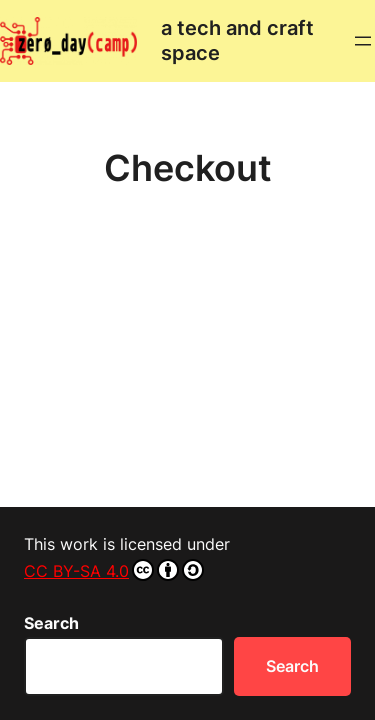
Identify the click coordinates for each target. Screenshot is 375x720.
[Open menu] (363, 41)
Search (51, 623)
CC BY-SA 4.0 (114, 570)
